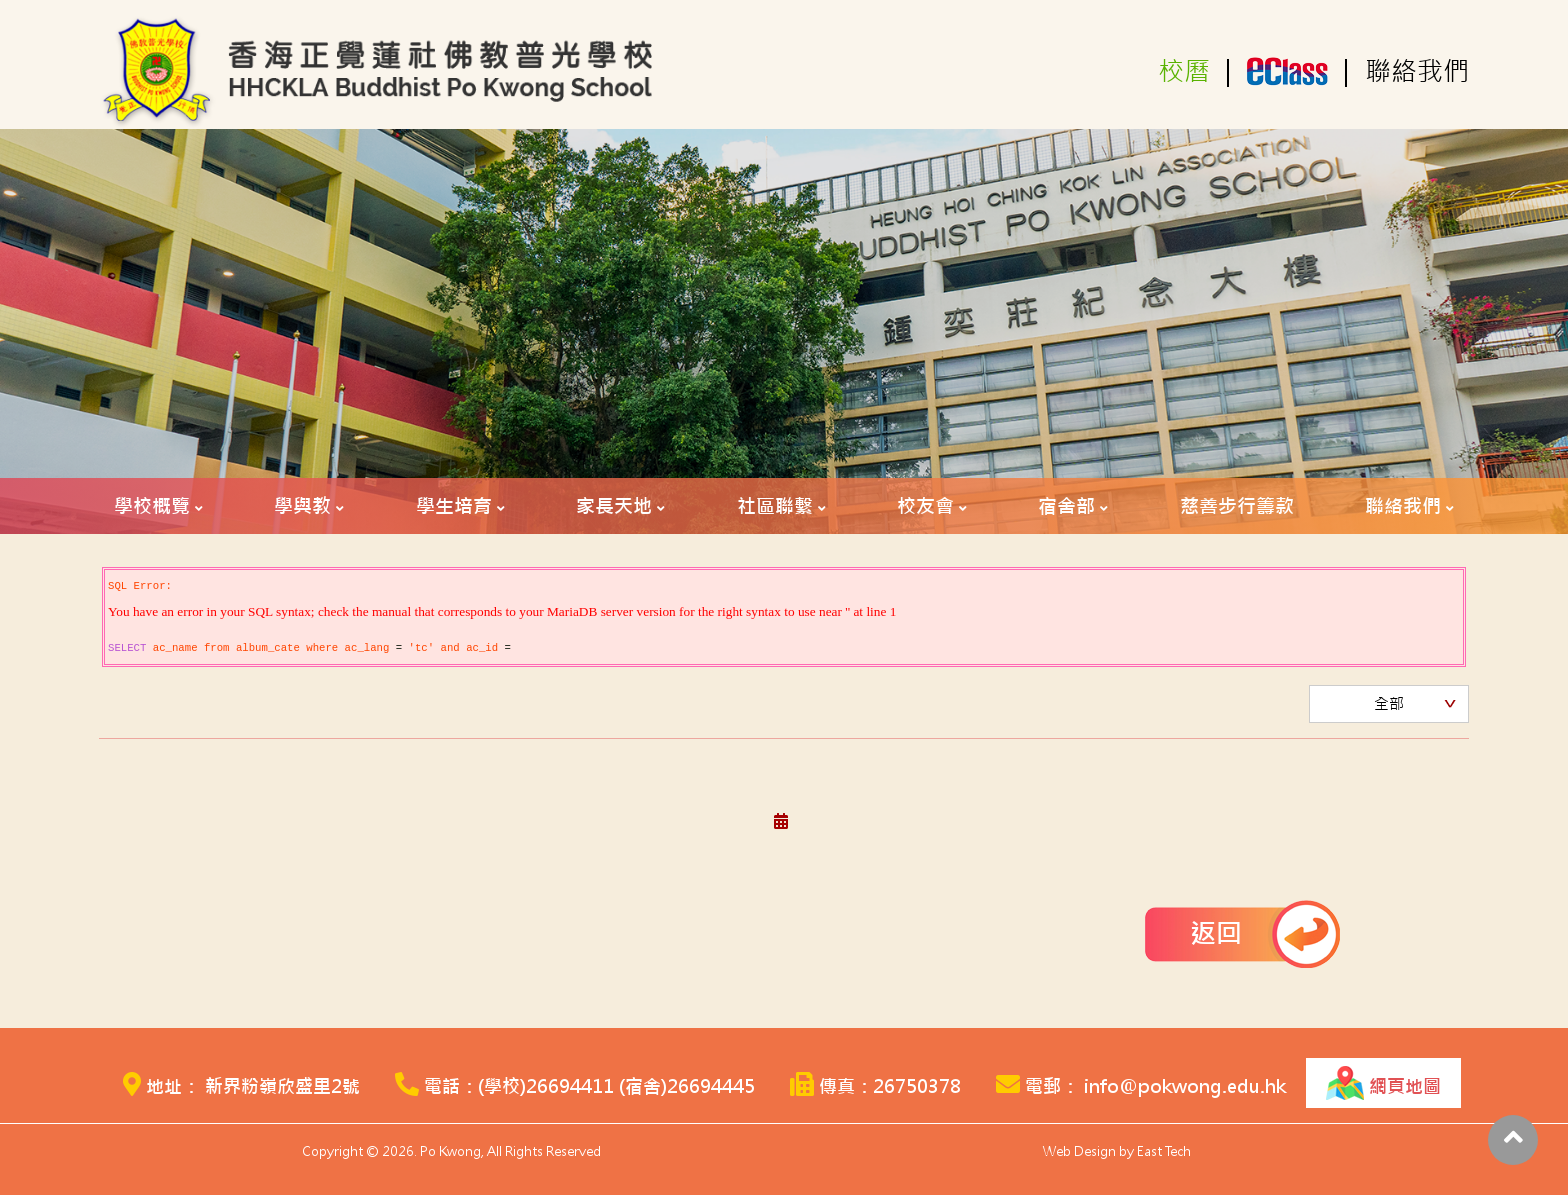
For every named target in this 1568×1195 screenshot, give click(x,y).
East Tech (1164, 1151)
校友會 (925, 506)
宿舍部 (1066, 506)
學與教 (302, 506)
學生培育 (454, 506)
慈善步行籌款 (1237, 506)
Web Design (1079, 1151)
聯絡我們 (1417, 72)
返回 (1216, 933)
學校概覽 (152, 506)
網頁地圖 (1383, 1083)
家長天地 (614, 506)
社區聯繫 (775, 506)
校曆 (1184, 72)
